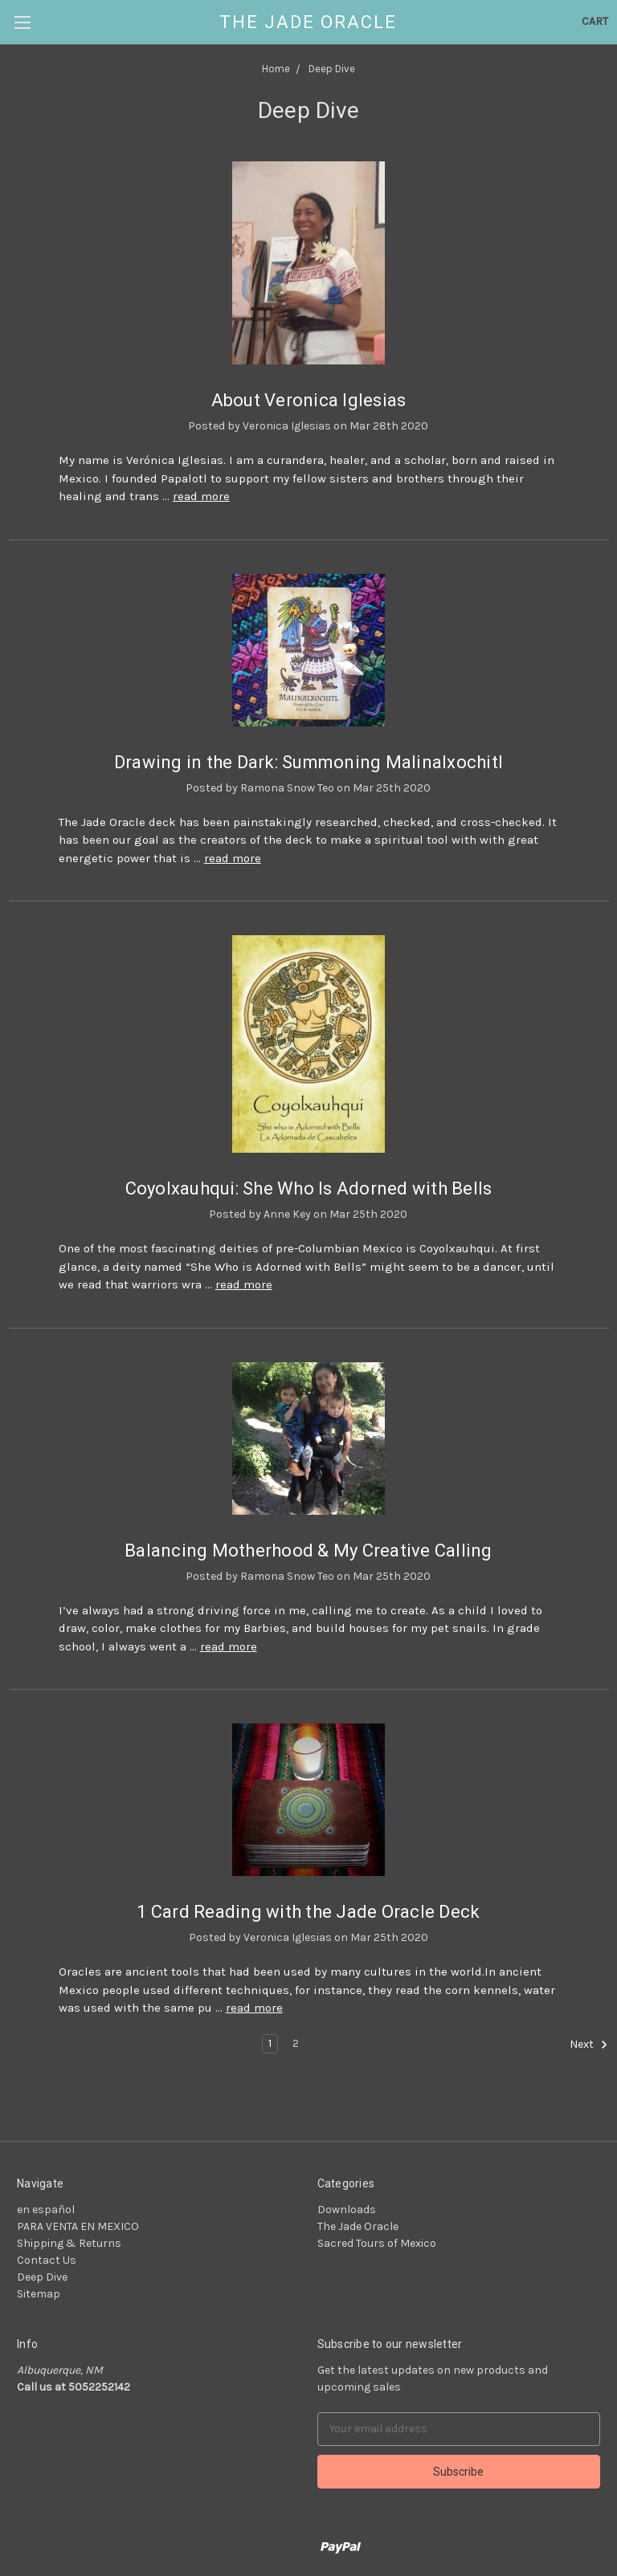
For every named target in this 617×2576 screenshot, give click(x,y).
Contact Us (46, 2260)
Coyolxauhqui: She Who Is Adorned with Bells (308, 1188)
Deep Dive (42, 2277)
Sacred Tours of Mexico (376, 2243)
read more (201, 496)
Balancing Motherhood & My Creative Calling (308, 1550)
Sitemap (38, 2294)
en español (46, 2209)
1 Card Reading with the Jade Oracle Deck (308, 1912)
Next (589, 2045)
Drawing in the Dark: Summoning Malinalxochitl (308, 762)
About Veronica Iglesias (309, 400)
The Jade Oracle (357, 2226)
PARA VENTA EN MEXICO (78, 2226)
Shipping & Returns (69, 2243)
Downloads (346, 2209)
